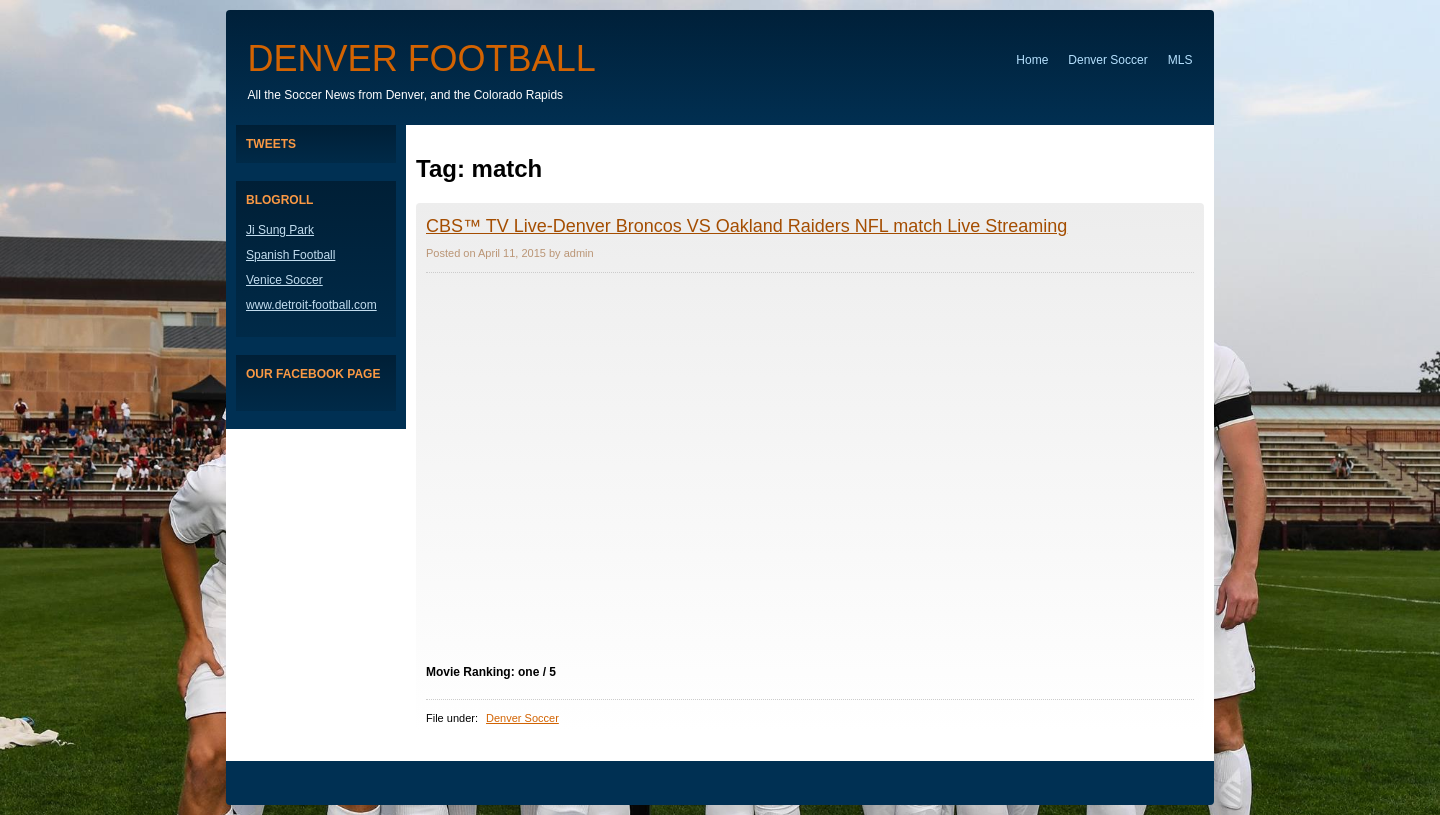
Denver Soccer (1107, 60)
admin (579, 253)
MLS (1180, 60)
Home (1032, 60)
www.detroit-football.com (311, 305)
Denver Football (422, 58)
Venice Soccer (284, 280)
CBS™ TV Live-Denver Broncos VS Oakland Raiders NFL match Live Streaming (746, 226)
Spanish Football (290, 255)
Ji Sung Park (280, 230)
